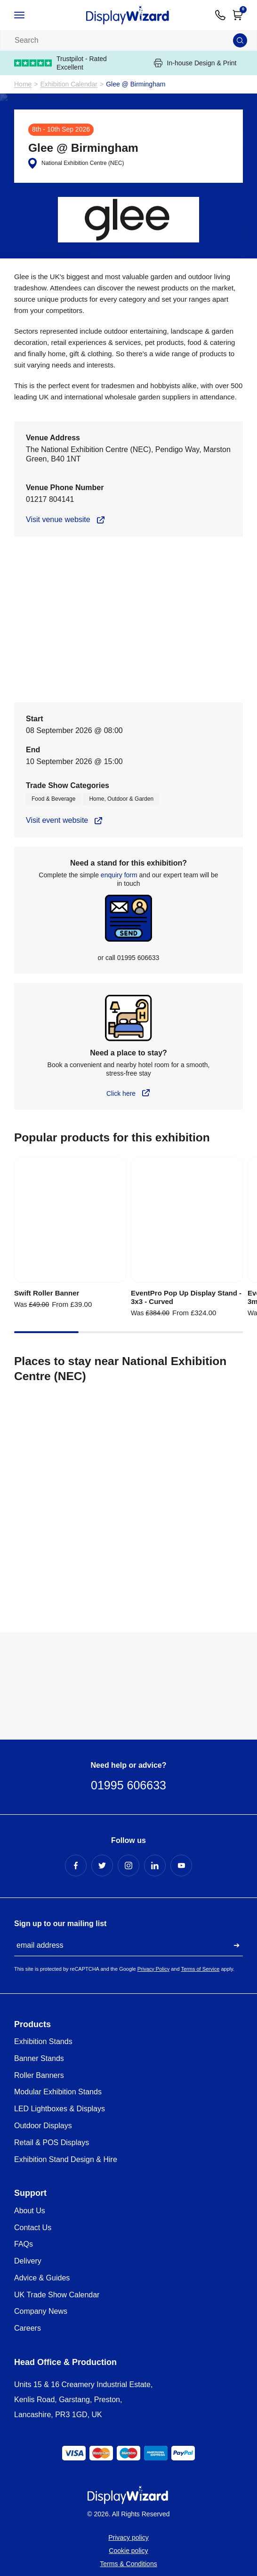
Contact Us (32, 2228)
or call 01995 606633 (129, 957)
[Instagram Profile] (128, 1865)
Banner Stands (39, 2058)
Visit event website (57, 820)
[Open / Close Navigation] (28, 15)
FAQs (23, 2244)
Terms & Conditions (128, 2564)
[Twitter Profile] (102, 1865)
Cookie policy (128, 2550)
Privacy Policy (153, 1969)
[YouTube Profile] (181, 1865)
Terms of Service (200, 1969)
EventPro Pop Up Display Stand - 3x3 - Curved (186, 1297)
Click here (121, 1093)
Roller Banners (39, 2075)
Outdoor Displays (43, 2126)
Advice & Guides (42, 2278)
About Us (29, 2211)
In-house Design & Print (195, 63)
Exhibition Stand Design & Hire (65, 2159)
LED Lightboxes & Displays (59, 2109)
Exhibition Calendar (68, 84)
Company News (40, 2311)
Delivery (27, 2261)
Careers (27, 2328)
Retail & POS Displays (51, 2143)
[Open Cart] (238, 15)
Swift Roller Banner (46, 1293)
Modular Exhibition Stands (58, 2092)
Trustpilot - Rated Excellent (60, 63)
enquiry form (119, 875)
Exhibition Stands (43, 2041)
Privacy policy (128, 2537)
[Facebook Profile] (76, 1865)
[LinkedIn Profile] (155, 1865)
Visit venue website (58, 519)
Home (23, 84)
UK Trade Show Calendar (56, 2295)
